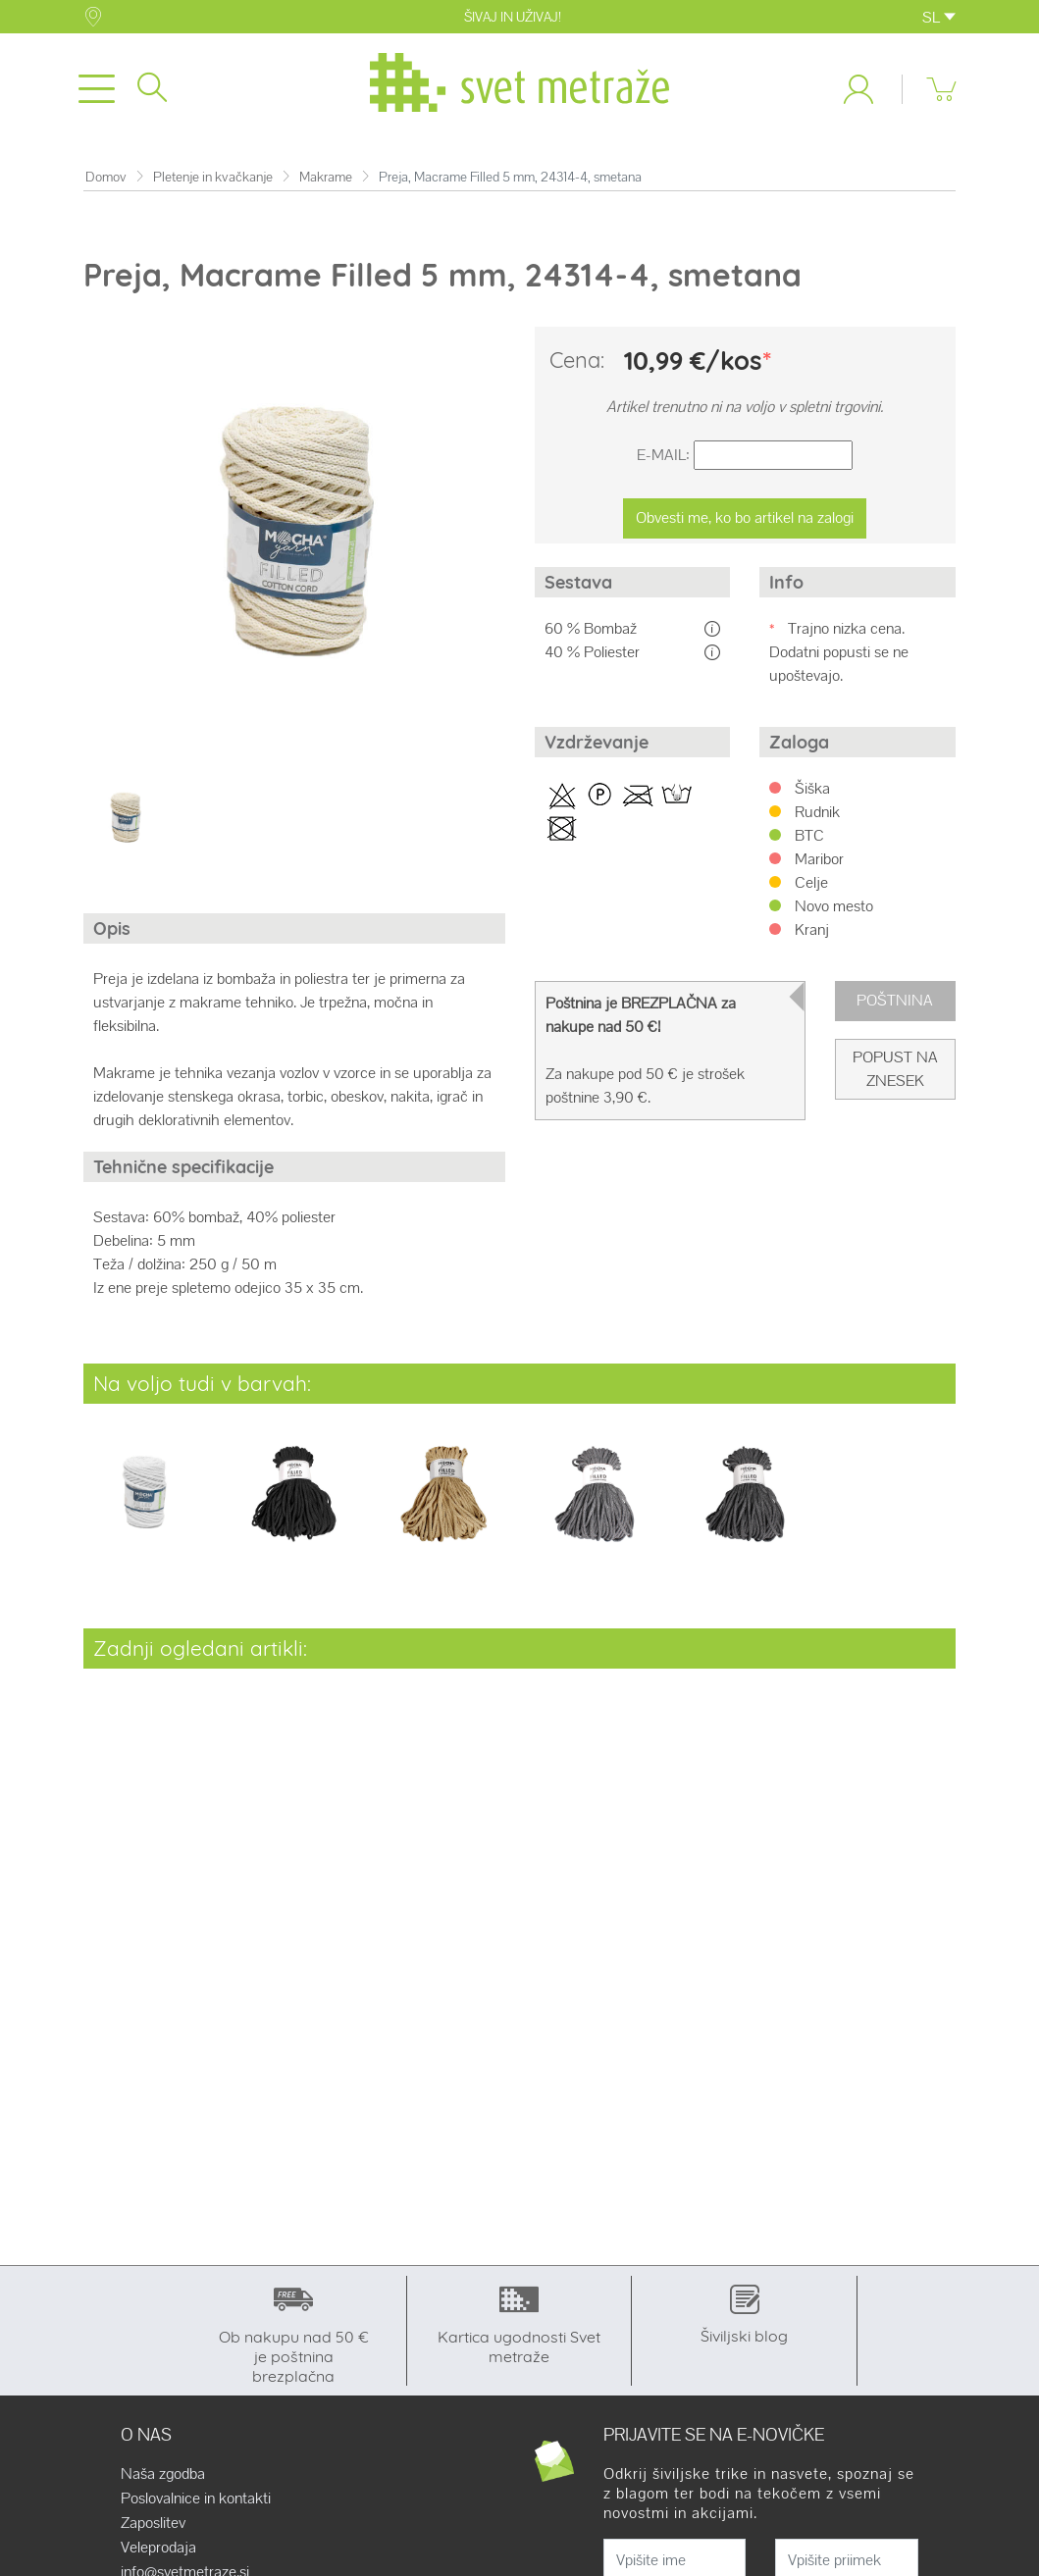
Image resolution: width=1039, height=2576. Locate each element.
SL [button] (939, 17)
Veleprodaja (158, 2547)
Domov (106, 177)
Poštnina (895, 1000)
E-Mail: (663, 454)
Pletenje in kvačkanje (213, 177)
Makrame (325, 177)
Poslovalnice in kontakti (196, 2498)
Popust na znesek (895, 1069)
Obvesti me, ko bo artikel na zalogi (745, 517)
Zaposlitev (153, 2523)
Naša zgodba (163, 2474)
